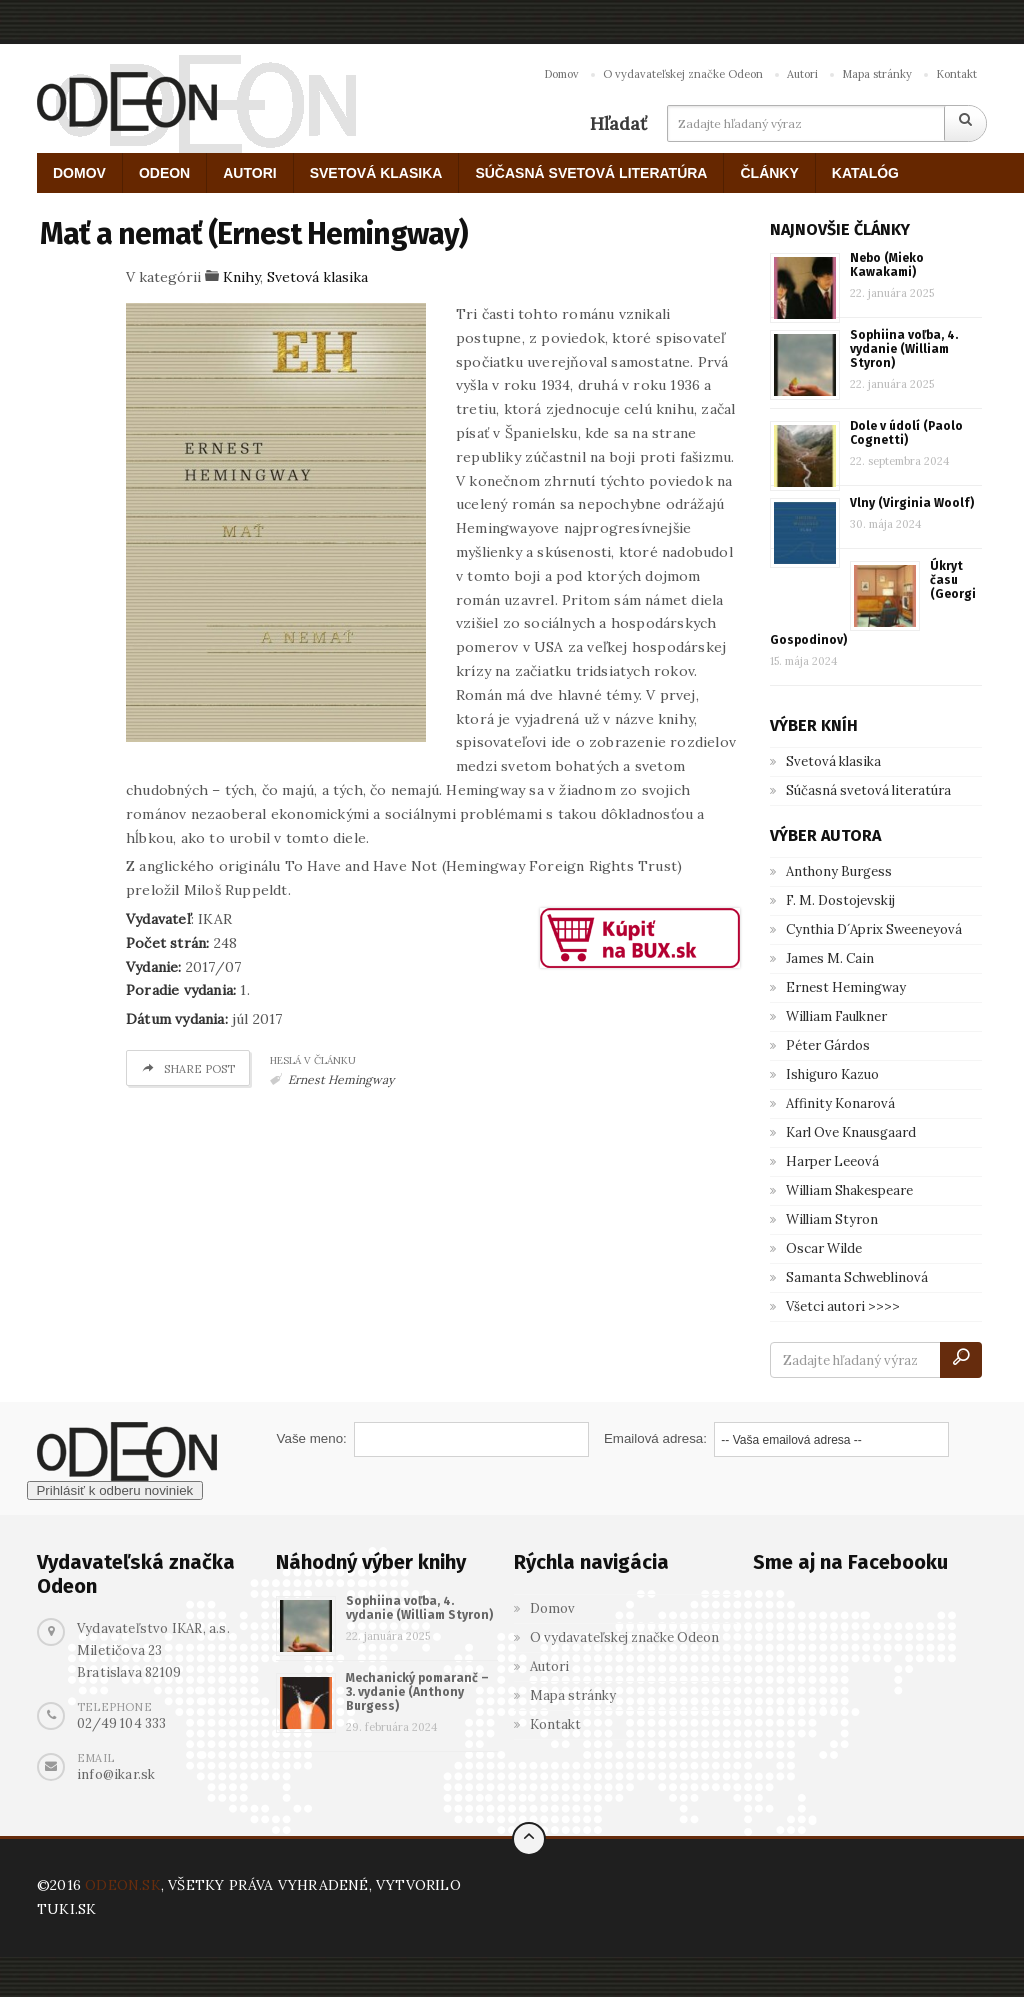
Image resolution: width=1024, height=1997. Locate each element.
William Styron (832, 1219)
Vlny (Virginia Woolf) (912, 503)
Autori (802, 74)
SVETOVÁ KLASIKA (376, 173)
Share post (188, 1069)
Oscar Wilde (824, 1248)
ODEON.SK (123, 1885)
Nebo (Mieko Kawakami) (887, 265)
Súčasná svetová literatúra (868, 790)
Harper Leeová (832, 1161)
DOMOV (79, 173)
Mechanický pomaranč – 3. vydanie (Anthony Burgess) (417, 1692)
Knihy (241, 277)
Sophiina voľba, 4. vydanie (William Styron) (904, 349)
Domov (561, 74)
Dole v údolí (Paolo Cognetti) (906, 433)
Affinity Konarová (840, 1103)
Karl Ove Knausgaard (851, 1132)
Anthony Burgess (839, 871)
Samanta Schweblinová (857, 1277)
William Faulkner (836, 1016)
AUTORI (249, 173)
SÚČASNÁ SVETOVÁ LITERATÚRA (591, 173)
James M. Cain (830, 958)
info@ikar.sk (116, 1774)
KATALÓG (865, 173)
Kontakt (956, 74)
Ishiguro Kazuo (832, 1074)
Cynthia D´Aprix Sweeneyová (874, 929)
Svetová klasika (317, 277)
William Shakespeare (849, 1190)
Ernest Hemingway (341, 1079)
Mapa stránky (877, 74)
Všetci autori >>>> (843, 1306)
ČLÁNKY (769, 173)
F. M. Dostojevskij (840, 900)
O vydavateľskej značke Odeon (683, 74)
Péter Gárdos (828, 1045)
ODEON (164, 173)
